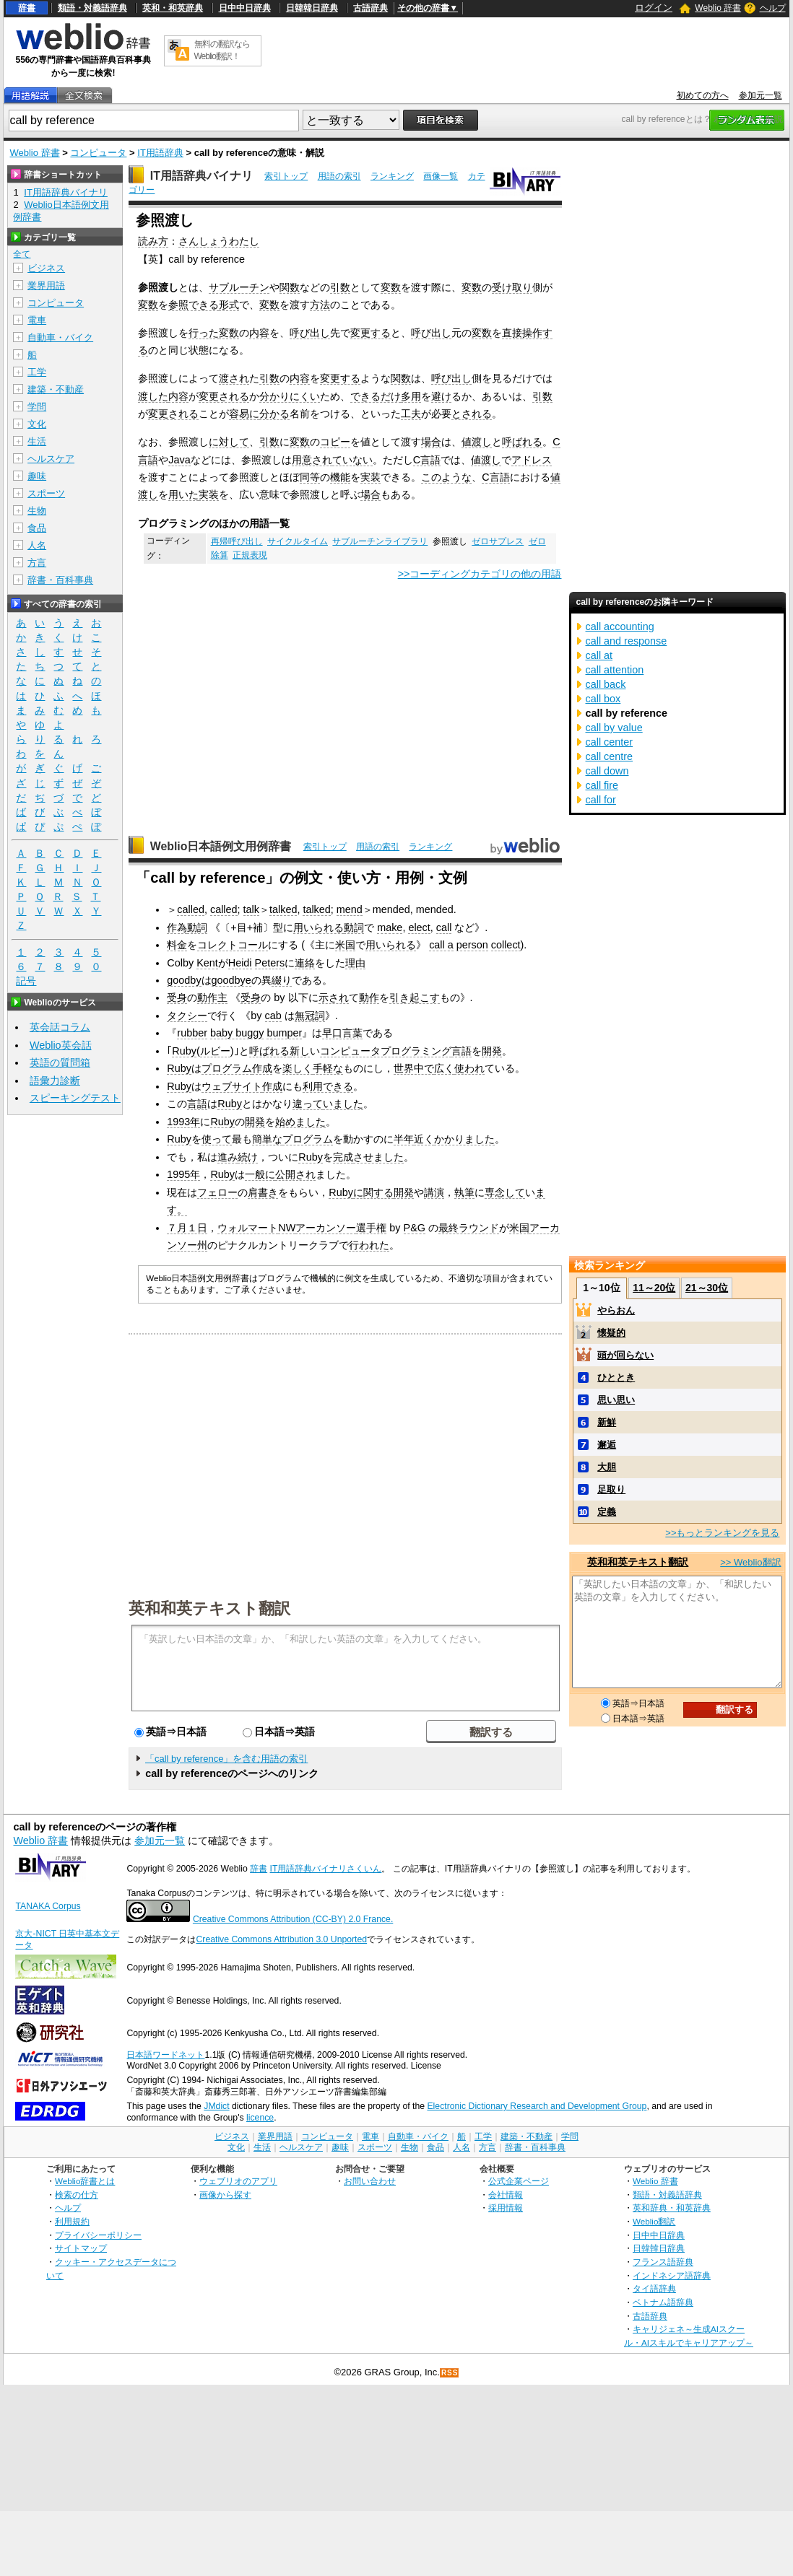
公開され (295, 1174)
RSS (450, 2373)
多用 (411, 396)
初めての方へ (703, 95)
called (190, 909)
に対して (229, 441)
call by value (614, 727)
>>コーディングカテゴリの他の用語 (480, 574)
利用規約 (72, 2221)
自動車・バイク (60, 337)
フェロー (217, 1192)
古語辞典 (370, 8)
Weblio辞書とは (85, 2181)
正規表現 (250, 555)
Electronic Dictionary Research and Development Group (536, 2106)
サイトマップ (81, 2248)
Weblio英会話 (61, 1045)
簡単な (267, 1139)
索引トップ (286, 176)
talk (251, 909)
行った (203, 333)
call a (441, 945)
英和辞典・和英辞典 (672, 2207)
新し (300, 1051)
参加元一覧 (760, 95)
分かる (274, 413)
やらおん (616, 1310)
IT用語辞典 (160, 152)
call (444, 927)
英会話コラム (60, 1027)
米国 (345, 945)
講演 (434, 1192)
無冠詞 (310, 1015)
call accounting (620, 626)
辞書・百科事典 (60, 580)
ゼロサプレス (498, 541)
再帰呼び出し (237, 541)
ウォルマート (247, 1228)
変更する (370, 333)
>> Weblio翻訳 (750, 1562)
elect (419, 927)
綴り (282, 980)
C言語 (427, 460)
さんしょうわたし (218, 241)
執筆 (464, 1192)
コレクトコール (232, 945)
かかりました (464, 1139)
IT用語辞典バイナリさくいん (326, 1869)
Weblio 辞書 (718, 8)
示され (333, 997)
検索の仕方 (76, 2194)
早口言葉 (342, 1033)
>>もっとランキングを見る (722, 1532)
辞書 (26, 8)
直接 (512, 333)
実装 (370, 477)
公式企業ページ (518, 2181)
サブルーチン (239, 287)
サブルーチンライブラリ (380, 541)
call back (606, 684)
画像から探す (225, 2194)
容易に (244, 413)
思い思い (616, 1399)
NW (286, 1228)
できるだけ (375, 396)
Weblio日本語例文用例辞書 (221, 846)
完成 (343, 1157)
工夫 (411, 413)
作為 (177, 927)
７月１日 (187, 1228)
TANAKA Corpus (47, 1906)
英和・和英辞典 (172, 8)
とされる (471, 413)
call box (603, 698)
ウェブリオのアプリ (238, 2181)
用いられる (318, 927)
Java (179, 460)
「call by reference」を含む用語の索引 (226, 1758)
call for (601, 799)
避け (441, 396)
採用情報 (505, 2207)
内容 (259, 333)
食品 (36, 528)
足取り (611, 1489)
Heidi (240, 963)
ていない (352, 460)
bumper (284, 1033)
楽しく (297, 1068)
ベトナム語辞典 (663, 2302)
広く (444, 1068)
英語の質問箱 (60, 1062)
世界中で (414, 1068)
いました (343, 1103)
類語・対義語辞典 (92, 8)
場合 (431, 441)
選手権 (371, 1228)
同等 (310, 477)
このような (446, 477)
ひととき (616, 1377)
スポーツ (46, 493)
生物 (36, 510)
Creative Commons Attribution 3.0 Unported (281, 1939)
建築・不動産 (55, 389)
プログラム (227, 1068)
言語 (461, 1051)
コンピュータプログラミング (385, 1051)
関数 (290, 287)
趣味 (36, 476)
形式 (229, 304)
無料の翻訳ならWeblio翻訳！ (222, 50)
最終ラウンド (468, 1228)
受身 (177, 997)
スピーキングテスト (75, 1098)
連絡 (305, 963)
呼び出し (310, 333)
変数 (391, 287)
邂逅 (606, 1444)
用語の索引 (339, 176)
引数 (340, 287)
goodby (184, 980)
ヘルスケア (50, 458)
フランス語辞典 (663, 2261)
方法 (320, 304)
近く (424, 1139)
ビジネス (46, 268)
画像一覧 (440, 176)
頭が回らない (625, 1355)
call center (609, 742)
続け (248, 1157)
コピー (335, 441)
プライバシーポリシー (98, 2235)
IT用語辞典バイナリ (201, 176)
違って (307, 1103)
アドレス (531, 460)
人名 (36, 545)
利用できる (328, 1086)
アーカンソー (325, 1228)
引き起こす (414, 997)
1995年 (183, 1174)
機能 (340, 477)
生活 (36, 441)
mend (350, 909)
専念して (505, 1192)
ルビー (215, 1051)
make (389, 927)
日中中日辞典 (245, 8)
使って (217, 1139)
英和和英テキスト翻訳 (209, 1607)
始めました (300, 1121)
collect (506, 945)
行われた (369, 1245)
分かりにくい (289, 396)
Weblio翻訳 (654, 2221)
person (472, 945)
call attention (615, 670)
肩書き (263, 1192)
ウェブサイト (232, 1086)
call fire (602, 785)
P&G (414, 1228)
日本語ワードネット (165, 2055)
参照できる (193, 304)
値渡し (477, 441)
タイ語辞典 (654, 2288)
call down (607, 771)
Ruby (184, 1051)
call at (599, 655)
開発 (492, 1051)
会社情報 (505, 2194)
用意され (312, 460)
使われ (469, 1068)
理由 (355, 963)
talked (283, 909)
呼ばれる (522, 441)
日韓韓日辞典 (312, 8)
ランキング (392, 176)
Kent (207, 963)
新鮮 (606, 1422)
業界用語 (46, 285)
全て (21, 254)
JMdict (216, 2106)
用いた (183, 494)
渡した (153, 396)
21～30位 (706, 1287)
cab (273, 1015)
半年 (404, 1139)
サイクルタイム (297, 541)
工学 (36, 372)
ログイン (653, 7)
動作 (369, 997)
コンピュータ (98, 152)
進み (227, 1157)
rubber (192, 1033)
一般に (260, 1174)
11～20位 (654, 1287)
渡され (234, 378)
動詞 (197, 927)
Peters (270, 963)
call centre (609, 756)
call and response (626, 641)
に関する (373, 1192)
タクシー (187, 1015)
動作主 (212, 997)
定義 (606, 1511)
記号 (26, 981)
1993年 (183, 1121)
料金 (177, 945)
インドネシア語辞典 (672, 2275)
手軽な (328, 1068)
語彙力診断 (55, 1080)
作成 (262, 1068)
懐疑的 (611, 1332)
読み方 (153, 241)
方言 (36, 562)
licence (260, 2118)
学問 (36, 406)
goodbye (231, 980)
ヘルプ (773, 8)
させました (378, 1157)
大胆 (606, 1467)
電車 (36, 320)
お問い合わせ (370, 2181)
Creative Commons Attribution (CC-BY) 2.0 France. (293, 1919)
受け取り (512, 287)
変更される (224, 396)
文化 (36, 424)
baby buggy (237, 1033)
